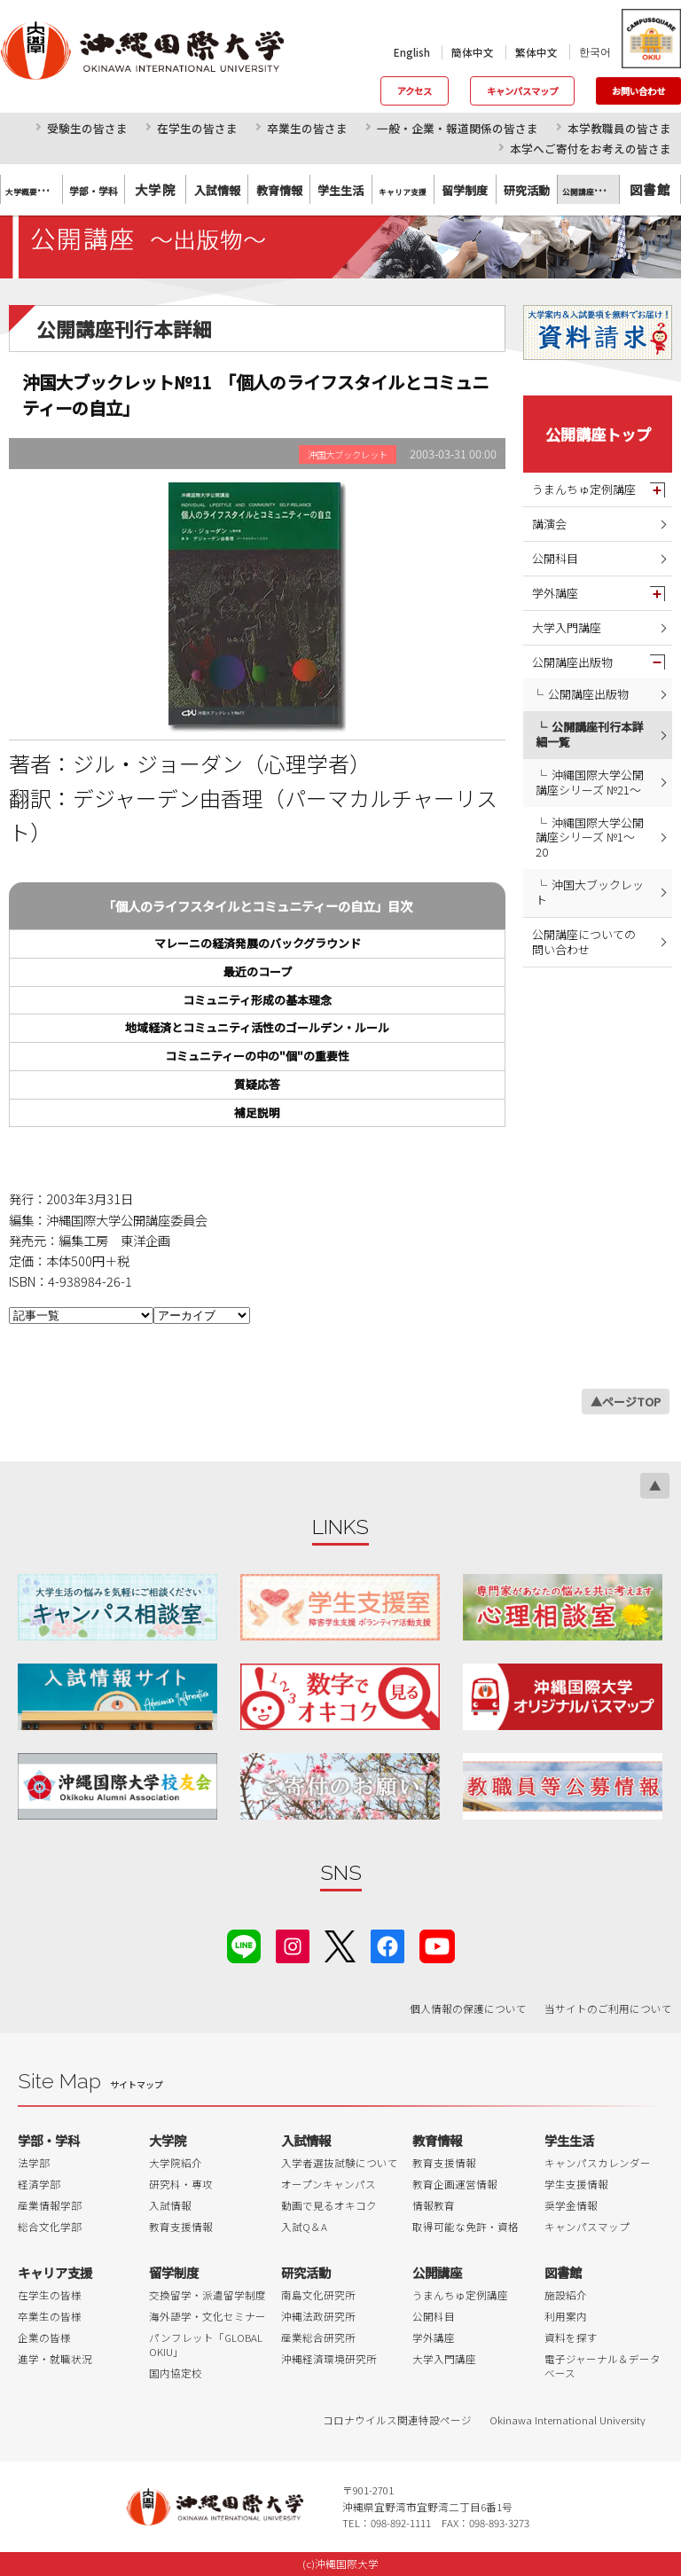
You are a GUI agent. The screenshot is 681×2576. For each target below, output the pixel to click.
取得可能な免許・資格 (465, 2227)
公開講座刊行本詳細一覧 (590, 734)
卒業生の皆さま (307, 128)
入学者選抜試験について (339, 2163)
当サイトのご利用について (608, 2008)
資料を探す (571, 2337)
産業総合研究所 (318, 2337)
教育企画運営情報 (454, 2184)
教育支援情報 (181, 2227)
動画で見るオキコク (329, 2205)
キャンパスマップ (522, 91)
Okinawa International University (567, 2420)
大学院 (155, 189)
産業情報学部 (50, 2205)
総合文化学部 (50, 2227)
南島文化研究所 (318, 2295)
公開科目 (555, 558)
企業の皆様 (44, 2337)
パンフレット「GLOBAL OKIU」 (205, 2344)
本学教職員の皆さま (619, 128)
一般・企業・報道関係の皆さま (457, 128)
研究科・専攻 (181, 2184)
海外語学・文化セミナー (207, 2316)
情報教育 (433, 2205)
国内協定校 (175, 2373)
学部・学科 (49, 2140)
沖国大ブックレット (590, 892)
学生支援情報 (576, 2184)
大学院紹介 (175, 2163)
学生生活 (569, 2140)
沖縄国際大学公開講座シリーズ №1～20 (590, 837)
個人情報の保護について (468, 2008)
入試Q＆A (304, 2227)
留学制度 (174, 2272)
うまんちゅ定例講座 (584, 489)
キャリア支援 (55, 2272)
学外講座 (555, 592)
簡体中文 (472, 52)
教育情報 (437, 2140)
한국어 (595, 51)
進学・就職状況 (55, 2359)
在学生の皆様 (50, 2295)
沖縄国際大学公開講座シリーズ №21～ (590, 782)
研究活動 (306, 2272)
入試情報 (170, 2205)
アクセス (414, 91)
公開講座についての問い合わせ (584, 942)
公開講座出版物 (572, 662)
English (412, 52)
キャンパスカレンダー (597, 2163)
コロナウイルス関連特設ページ (397, 2420)
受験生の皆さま (87, 128)
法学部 (34, 2163)
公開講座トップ (598, 434)
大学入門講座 (566, 627)
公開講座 (437, 2272)
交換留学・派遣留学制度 (207, 2295)
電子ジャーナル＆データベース (602, 2366)
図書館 (650, 189)
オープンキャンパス (328, 2184)
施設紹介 (565, 2295)
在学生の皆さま (197, 128)
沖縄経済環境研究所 (329, 2359)
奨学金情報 (571, 2205)
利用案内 (565, 2316)
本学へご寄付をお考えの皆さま (590, 148)
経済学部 (39, 2184)
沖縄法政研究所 (318, 2316)
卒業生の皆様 (50, 2316)
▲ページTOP (626, 1401)
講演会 (549, 523)
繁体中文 (536, 52)
